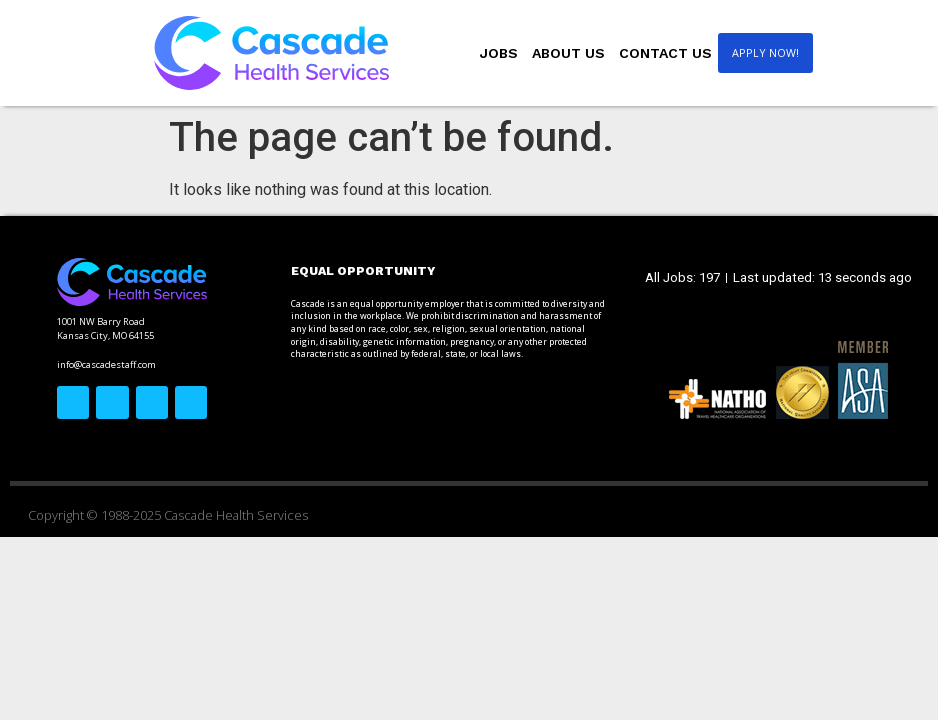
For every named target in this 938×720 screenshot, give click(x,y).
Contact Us (665, 53)
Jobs (499, 53)
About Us (568, 53)
